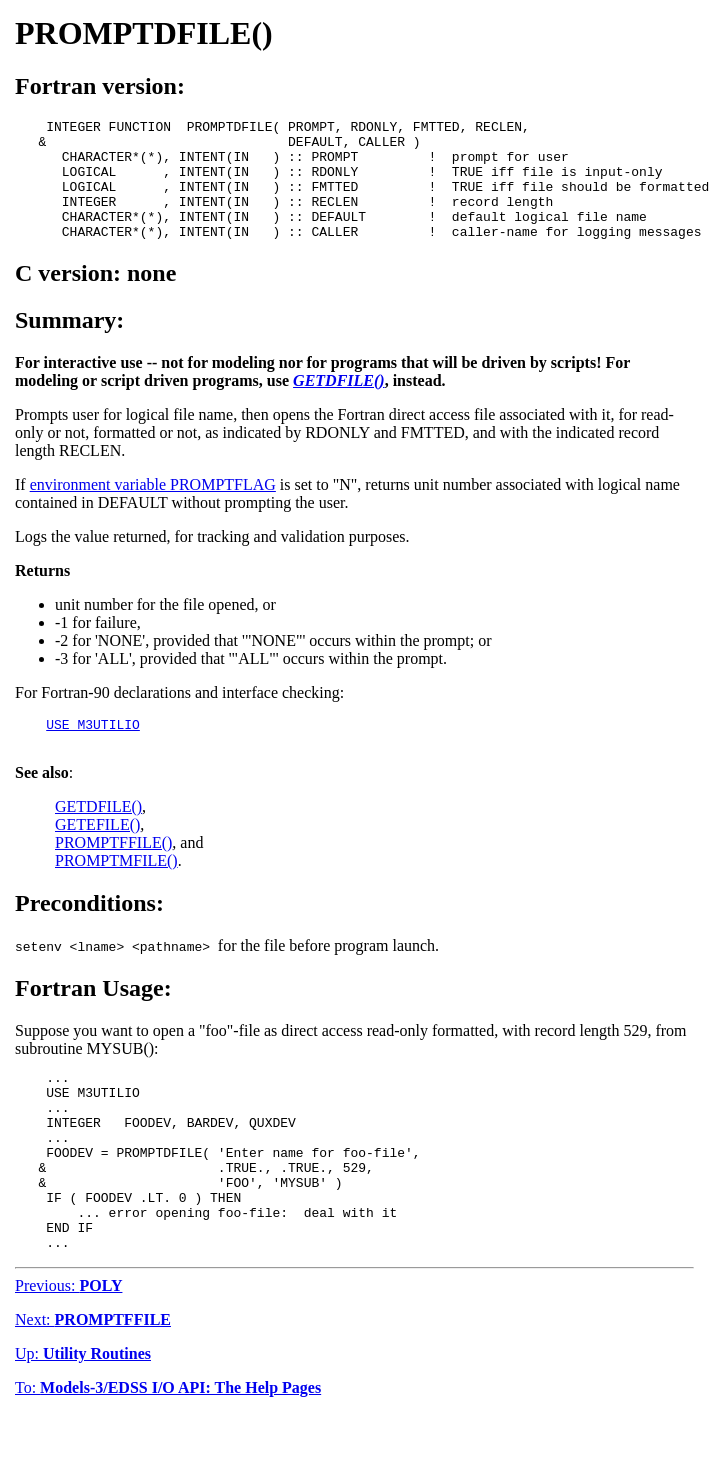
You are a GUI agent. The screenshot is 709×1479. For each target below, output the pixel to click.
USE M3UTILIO (93, 751)
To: (168, 1453)
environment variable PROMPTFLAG (153, 508)
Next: (93, 1385)
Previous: (68, 1351)
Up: (83, 1419)
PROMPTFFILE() (113, 872)
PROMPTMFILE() (116, 890)
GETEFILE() (97, 854)
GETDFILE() (98, 836)
